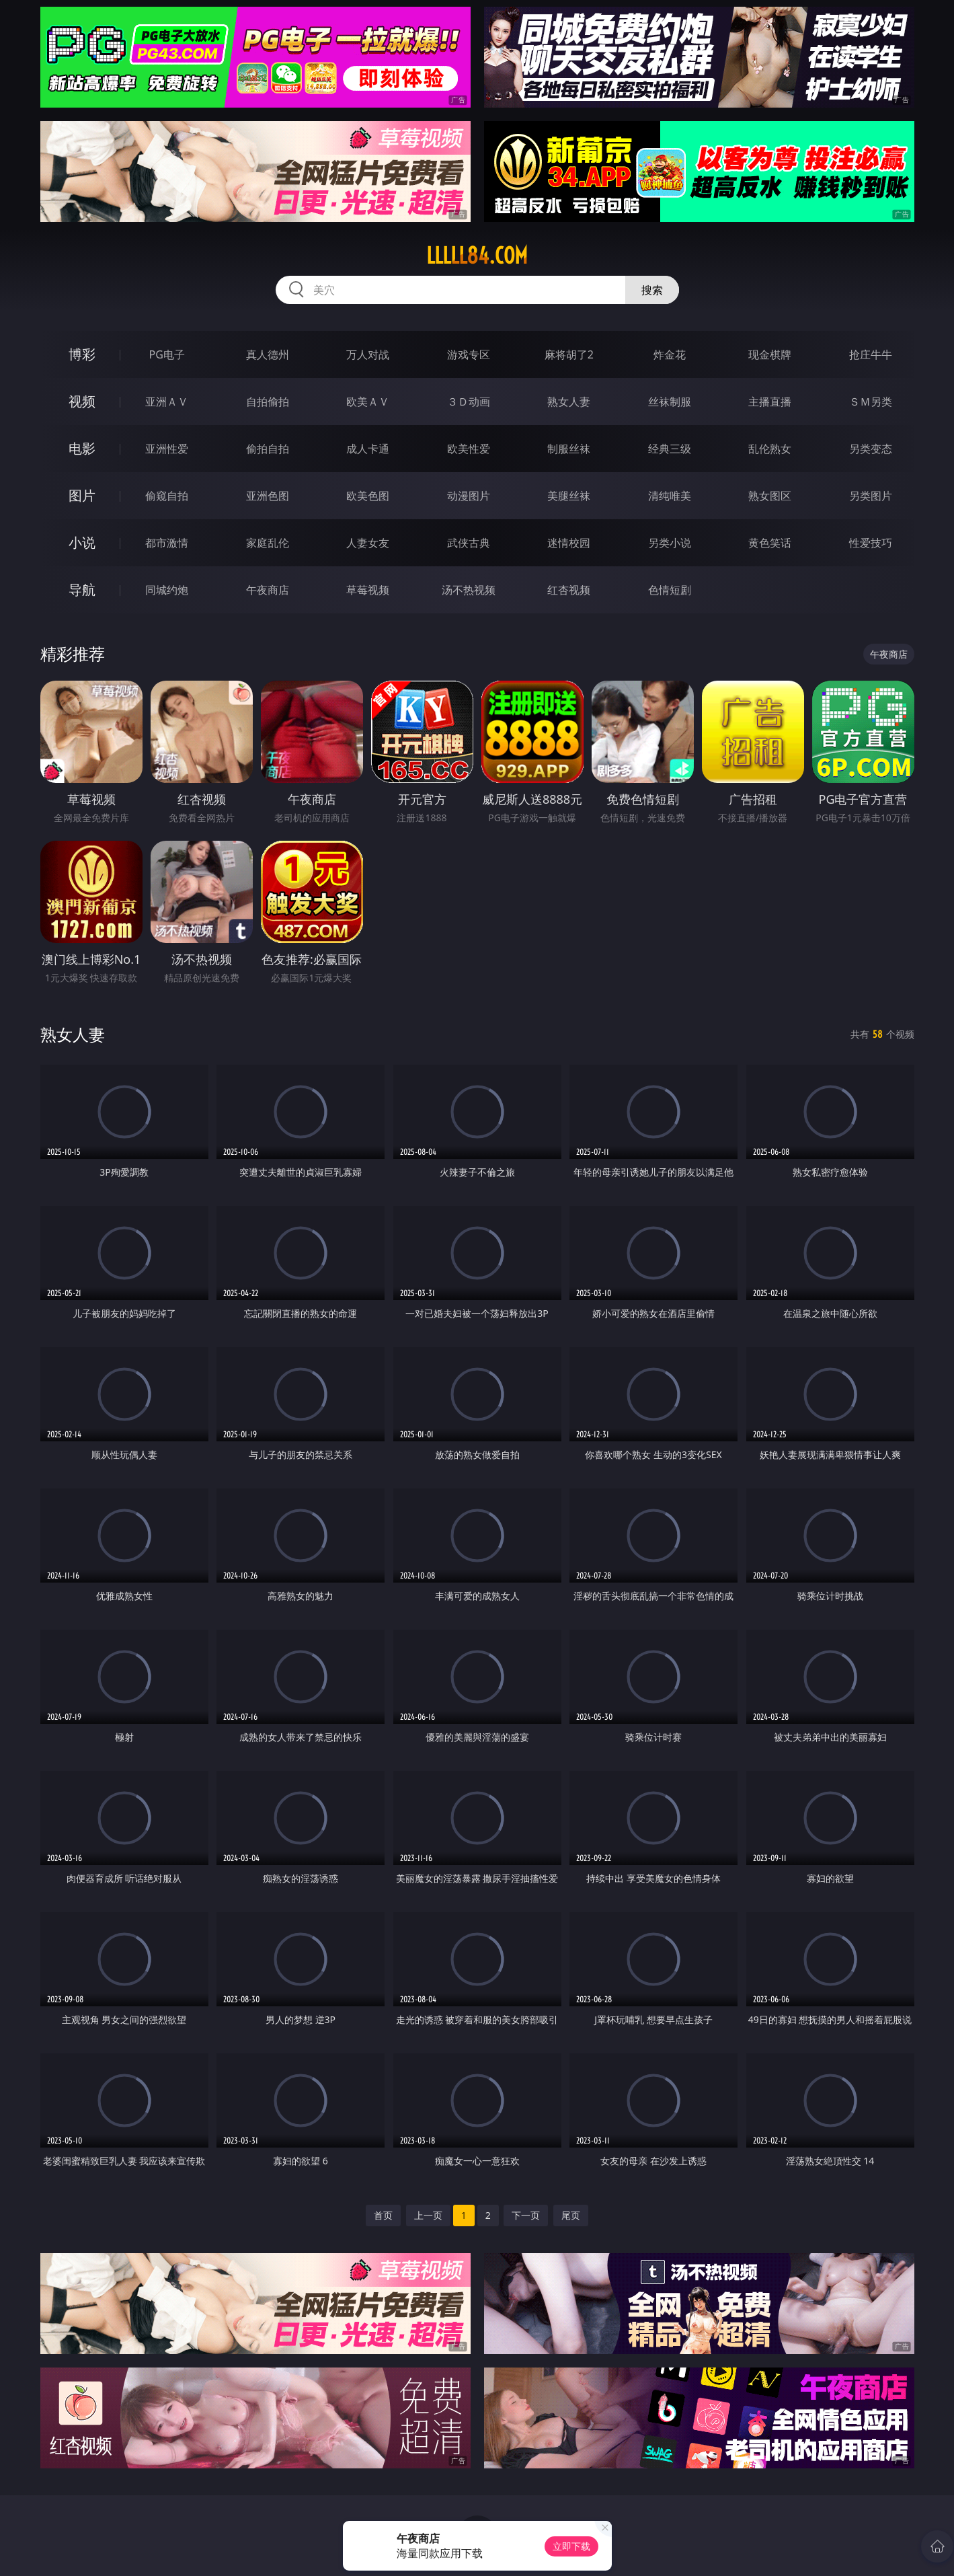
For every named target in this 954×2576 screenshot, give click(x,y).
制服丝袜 (568, 448)
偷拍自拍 (267, 448)
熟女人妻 (568, 401)
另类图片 (870, 495)
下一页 (526, 2215)
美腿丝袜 (568, 495)
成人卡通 (367, 448)
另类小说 (669, 542)
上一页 (428, 2215)
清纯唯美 (669, 495)
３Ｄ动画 (468, 401)
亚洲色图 (267, 495)
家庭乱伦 (267, 542)
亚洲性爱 (166, 448)
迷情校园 (568, 542)
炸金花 (669, 354)
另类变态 (870, 448)
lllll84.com (477, 255)
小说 (82, 542)
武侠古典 (468, 542)
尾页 (570, 2215)
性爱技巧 (870, 542)
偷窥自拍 (166, 495)
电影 (82, 448)
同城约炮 (166, 589)
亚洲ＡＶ (166, 401)
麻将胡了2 (569, 354)
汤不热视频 (468, 589)
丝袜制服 (669, 401)
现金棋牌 (769, 354)
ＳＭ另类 (870, 401)
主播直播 (769, 401)
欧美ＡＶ (367, 401)
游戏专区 (468, 354)
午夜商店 (267, 589)
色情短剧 (669, 589)
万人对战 (367, 354)
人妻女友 (367, 542)
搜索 (652, 289)
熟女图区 (769, 495)
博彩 (82, 354)
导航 (82, 589)
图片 (82, 495)
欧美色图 (367, 495)
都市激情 (166, 542)
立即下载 (571, 2546)
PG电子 (167, 354)
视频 (82, 401)
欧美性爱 (468, 448)
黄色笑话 (769, 542)
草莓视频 (367, 589)
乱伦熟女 (769, 448)
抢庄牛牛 (870, 354)
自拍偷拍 (267, 401)
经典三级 (669, 448)
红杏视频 (568, 589)
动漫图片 (468, 495)
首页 (383, 2215)
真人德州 (267, 354)
